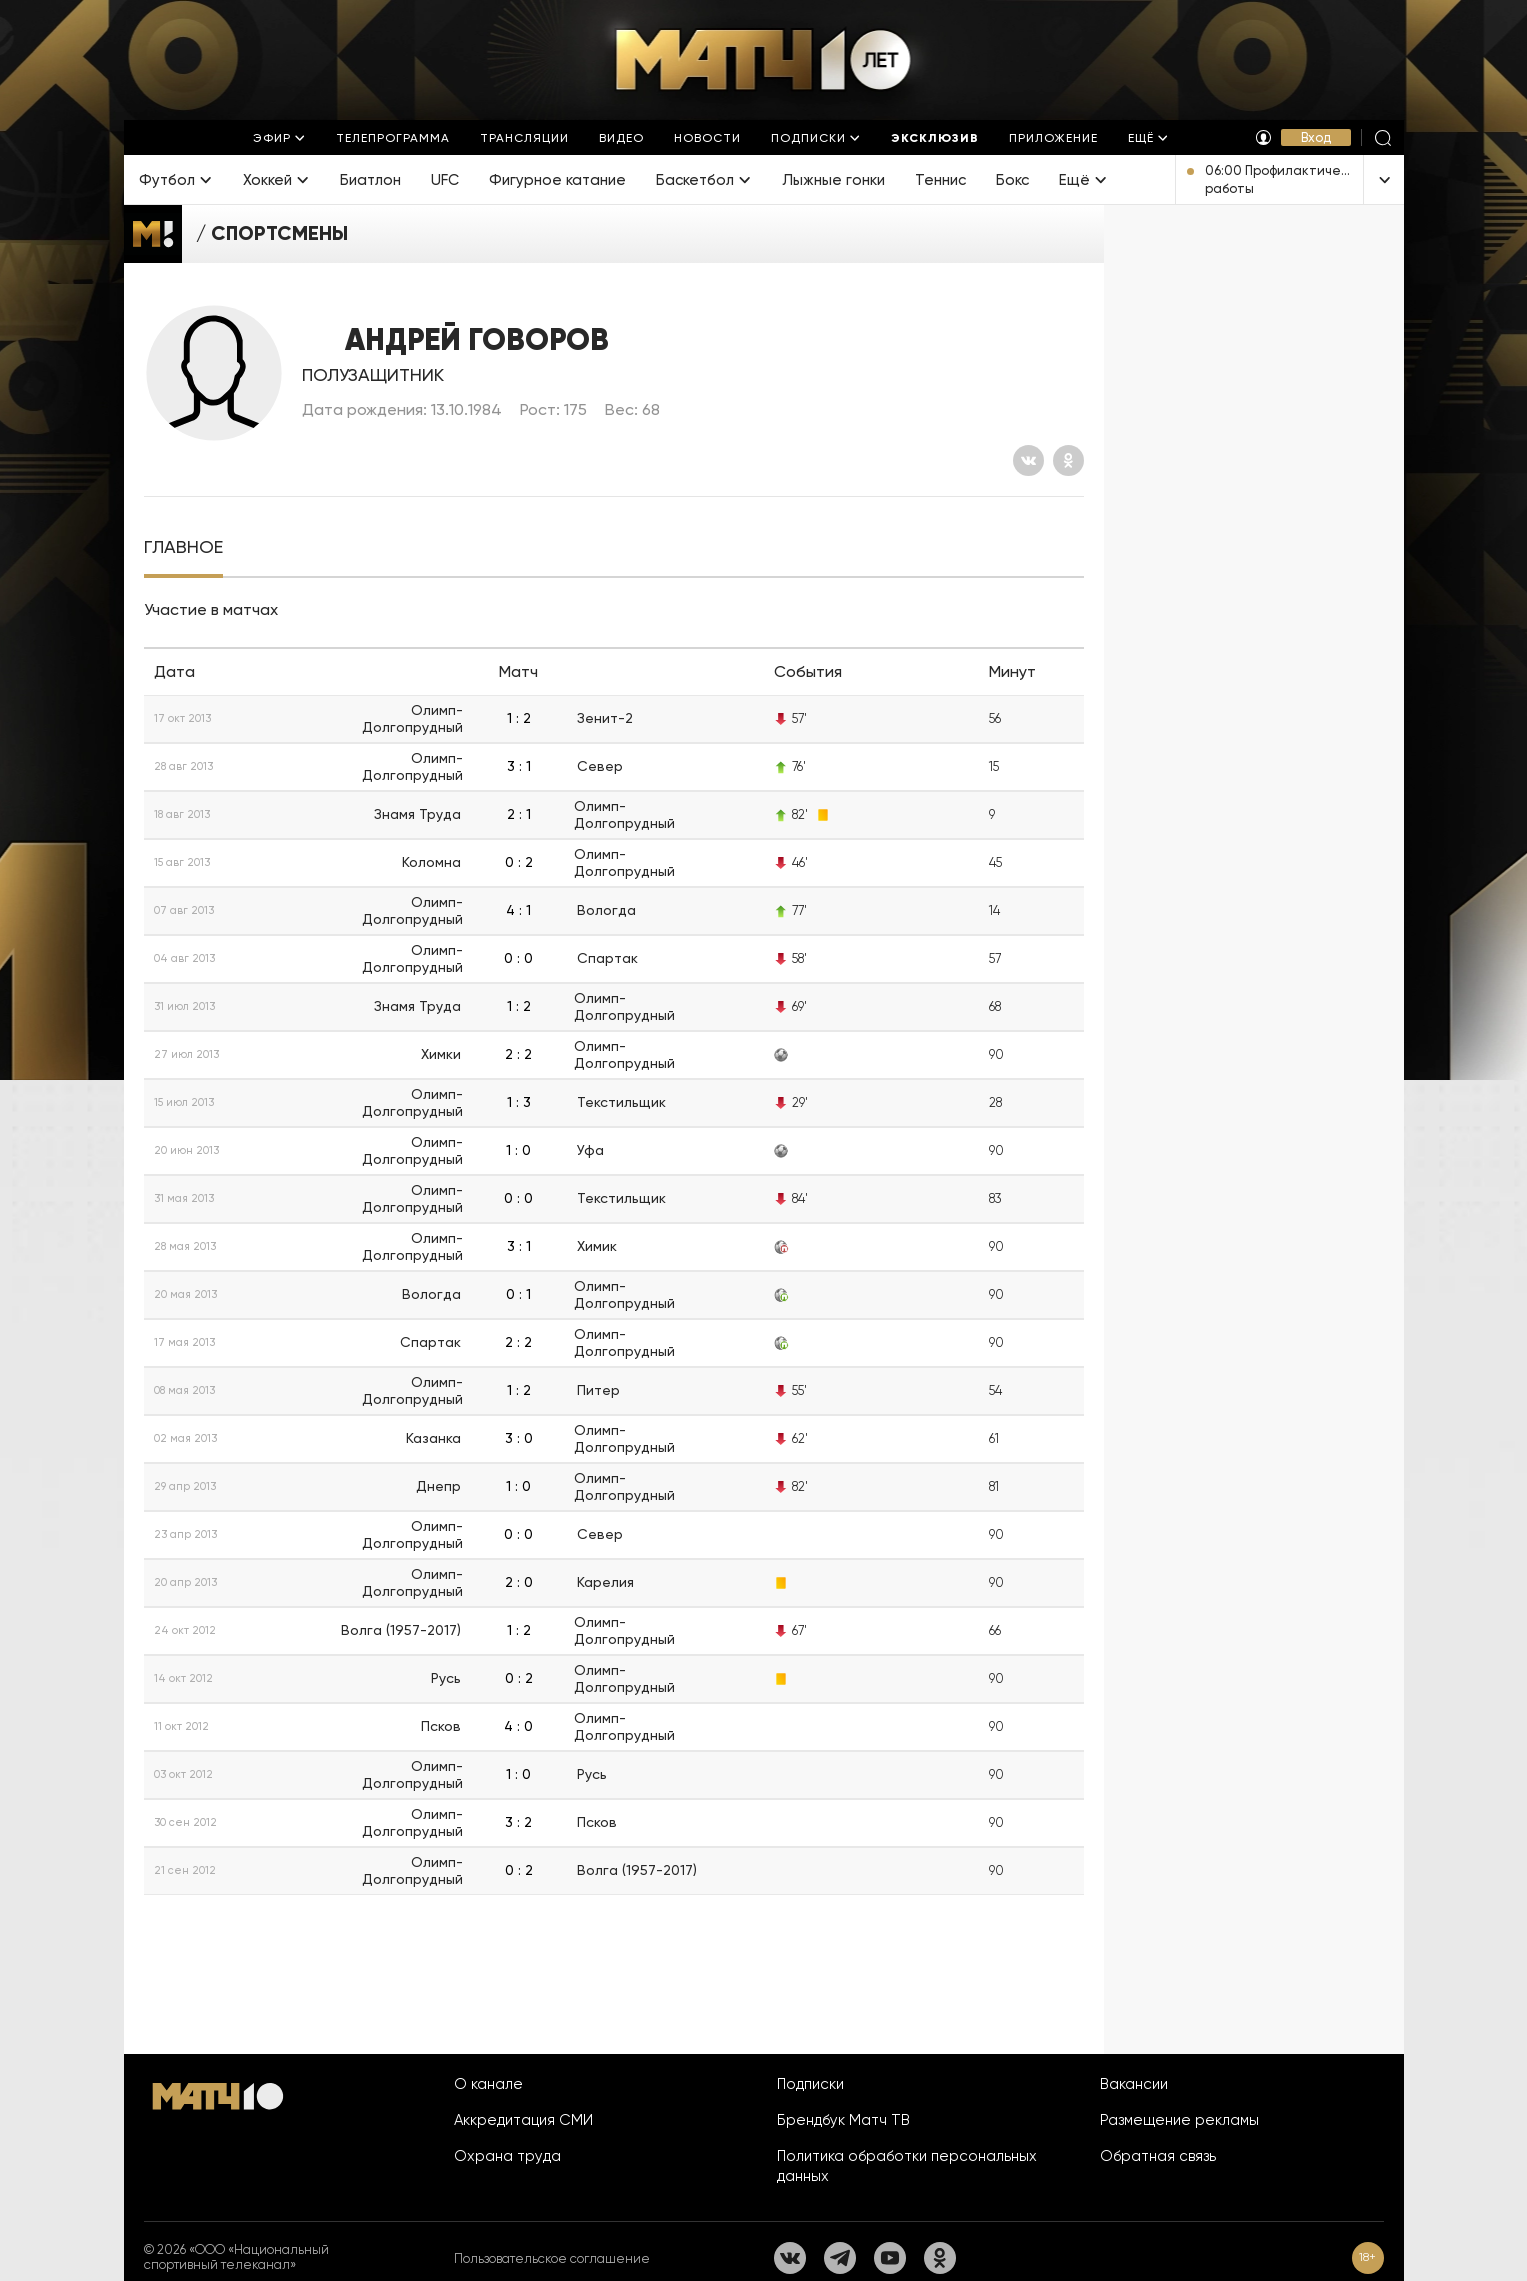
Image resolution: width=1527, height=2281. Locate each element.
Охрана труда (507, 2156)
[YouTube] (890, 2258)
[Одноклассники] (1068, 460)
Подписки (810, 2084)
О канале (488, 2084)
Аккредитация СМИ (523, 2120)
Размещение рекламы (1179, 2120)
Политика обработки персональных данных (907, 2166)
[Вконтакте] (1028, 460)
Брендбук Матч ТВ (843, 2120)
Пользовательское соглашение (552, 2258)
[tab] (183, 547)
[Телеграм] (840, 2258)
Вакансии (1134, 2084)
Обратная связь (1158, 2156)
